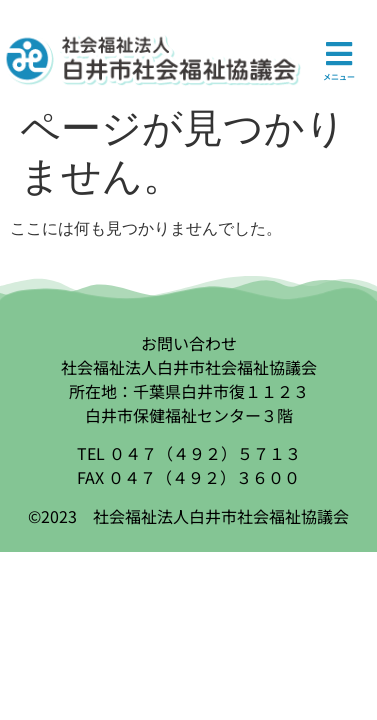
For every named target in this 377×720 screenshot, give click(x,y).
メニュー (339, 76)
